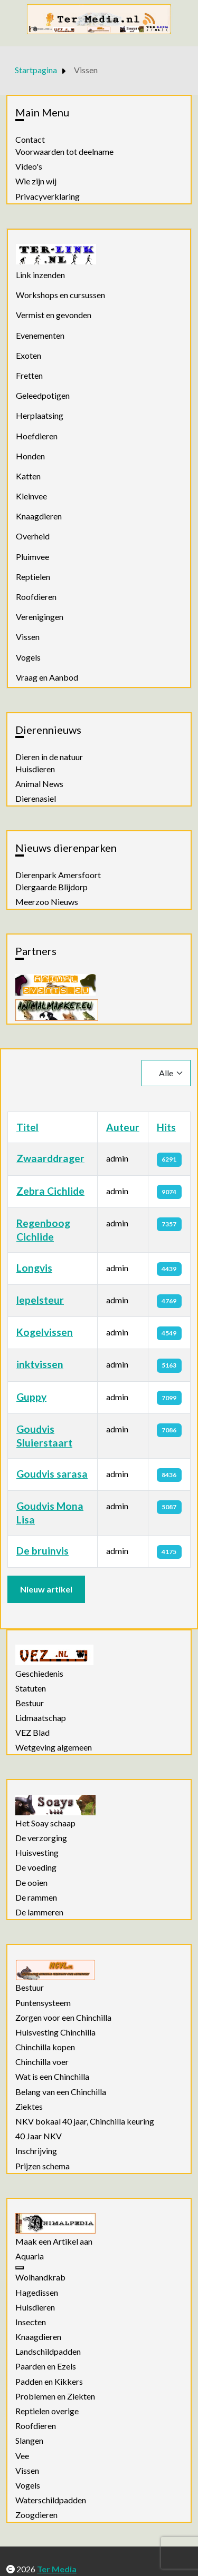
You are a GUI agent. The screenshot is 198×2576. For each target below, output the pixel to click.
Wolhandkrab (40, 2277)
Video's (28, 166)
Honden (30, 456)
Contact (30, 139)
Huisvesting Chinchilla (55, 2032)
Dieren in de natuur (49, 757)
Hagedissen (36, 2292)
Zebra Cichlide (50, 1191)
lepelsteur (40, 1300)
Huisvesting (37, 1853)
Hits (166, 1127)
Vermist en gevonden (53, 315)
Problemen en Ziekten (55, 2396)
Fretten (29, 375)
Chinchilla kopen (45, 2047)
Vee (22, 2456)
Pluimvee (32, 557)
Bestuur (29, 1703)
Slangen (29, 2440)
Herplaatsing (39, 415)
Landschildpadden (48, 2351)
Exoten (28, 355)
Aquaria (29, 2256)
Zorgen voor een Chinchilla (63, 2017)
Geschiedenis (39, 1673)
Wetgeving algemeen (53, 1747)
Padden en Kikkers (49, 2381)
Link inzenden (40, 275)
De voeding (35, 1867)
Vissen (28, 637)
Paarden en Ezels (45, 2366)
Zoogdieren (36, 2515)
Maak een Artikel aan (53, 2241)
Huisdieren (35, 769)
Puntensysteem (43, 2003)
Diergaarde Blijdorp (51, 887)
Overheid (33, 536)
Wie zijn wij (35, 181)
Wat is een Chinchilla (52, 2076)
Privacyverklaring (47, 196)
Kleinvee (31, 496)
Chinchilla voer (42, 2062)
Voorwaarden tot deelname (64, 152)
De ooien (31, 1883)
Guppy (31, 1397)
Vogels (28, 657)
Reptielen (33, 577)
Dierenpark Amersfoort (58, 875)
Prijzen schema (42, 2166)
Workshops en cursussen (60, 295)
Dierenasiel (35, 798)
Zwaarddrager (50, 1158)
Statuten (30, 1688)
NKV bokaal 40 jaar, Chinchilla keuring (84, 2121)
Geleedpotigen (43, 395)
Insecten (30, 2322)
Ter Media (57, 2569)
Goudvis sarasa (52, 1474)
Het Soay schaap (45, 1823)
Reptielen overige (47, 2411)
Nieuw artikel (46, 1589)
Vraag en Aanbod (47, 677)
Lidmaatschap (40, 1718)
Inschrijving (36, 2151)
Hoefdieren (37, 436)
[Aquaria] (19, 2267)
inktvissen (39, 1364)
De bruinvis (42, 1551)
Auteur (122, 1127)
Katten (28, 476)
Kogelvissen (44, 1332)
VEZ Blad (32, 1732)
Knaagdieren (39, 516)
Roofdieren (36, 597)
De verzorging (41, 1838)
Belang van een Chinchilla (60, 2092)
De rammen (36, 1897)
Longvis (34, 1268)
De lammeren (39, 1912)
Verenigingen (39, 617)
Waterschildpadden (50, 2500)
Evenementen (40, 335)
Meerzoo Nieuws (46, 902)
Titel (27, 1127)
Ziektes (29, 2106)
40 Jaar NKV (38, 2136)
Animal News (39, 784)
